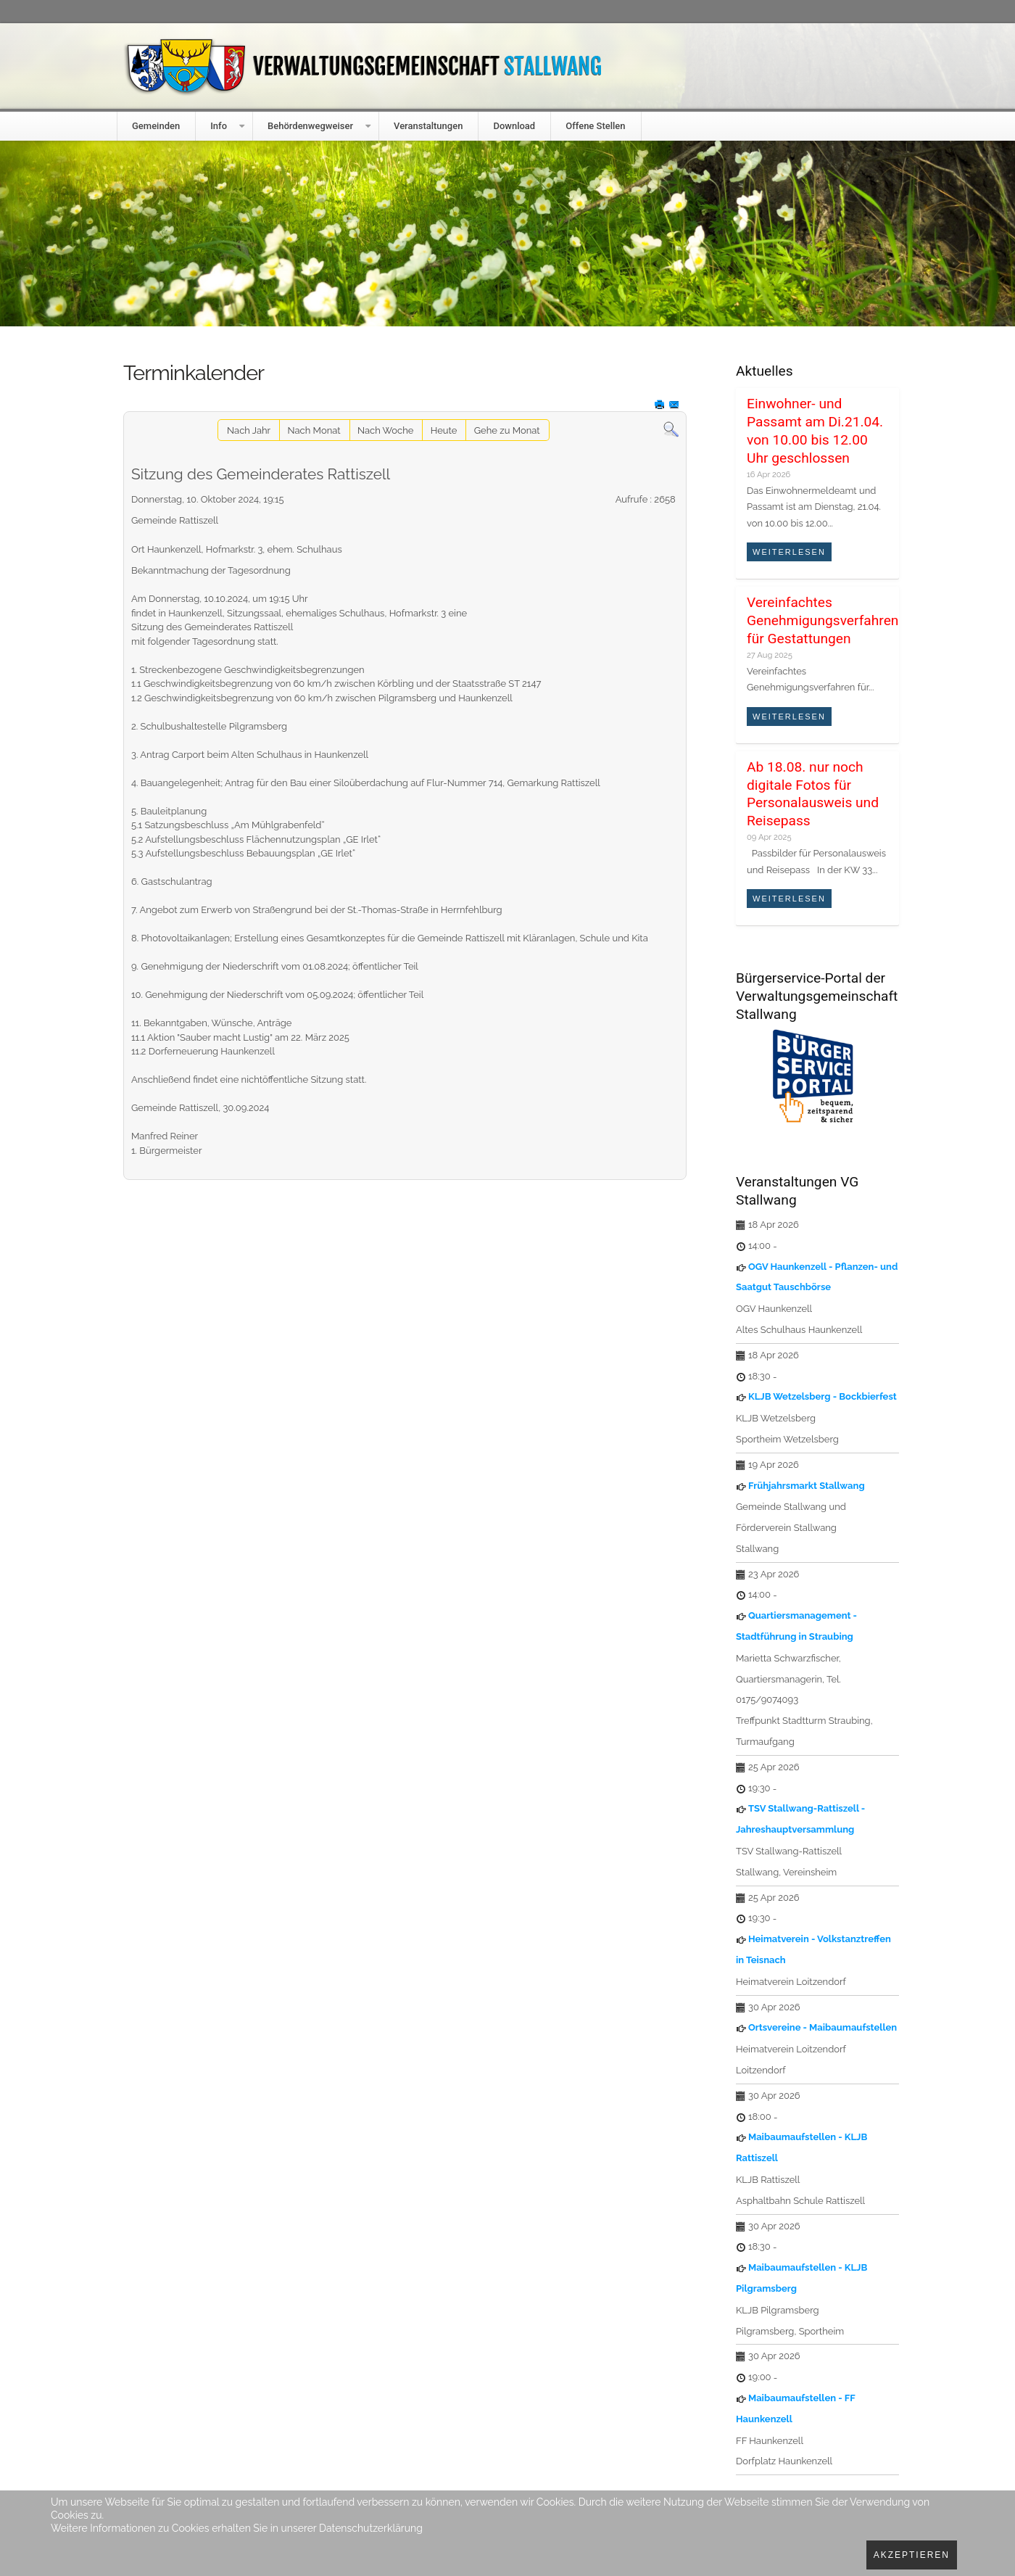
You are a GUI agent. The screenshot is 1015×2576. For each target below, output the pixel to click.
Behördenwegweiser (310, 125)
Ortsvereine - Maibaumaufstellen (822, 2027)
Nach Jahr (248, 430)
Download (514, 125)
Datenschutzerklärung (371, 2528)
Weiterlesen (789, 552)
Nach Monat (314, 430)
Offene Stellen (595, 125)
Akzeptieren (912, 2555)
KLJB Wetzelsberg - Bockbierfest (822, 1396)
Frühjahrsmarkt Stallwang (806, 1485)
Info (218, 125)
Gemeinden (156, 125)
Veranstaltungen (428, 125)
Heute (444, 430)
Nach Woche (385, 430)
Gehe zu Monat (507, 430)
